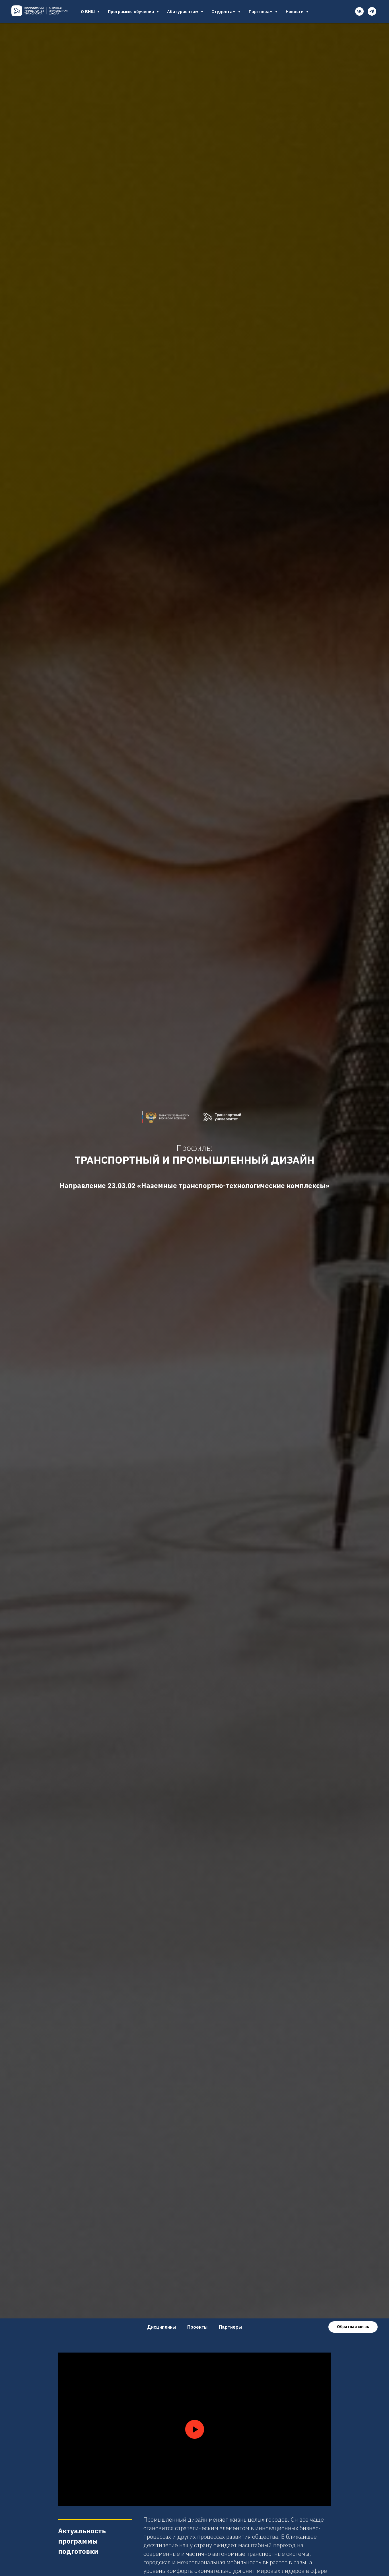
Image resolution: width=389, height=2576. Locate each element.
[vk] (359, 11)
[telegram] (372, 11)
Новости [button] (295, 11)
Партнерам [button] (261, 11)
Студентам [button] (224, 11)
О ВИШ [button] (88, 11)
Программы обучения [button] (131, 11)
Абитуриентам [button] (183, 11)
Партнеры (230, 2327)
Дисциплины (161, 2327)
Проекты (197, 2327)
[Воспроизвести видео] (194, 2429)
